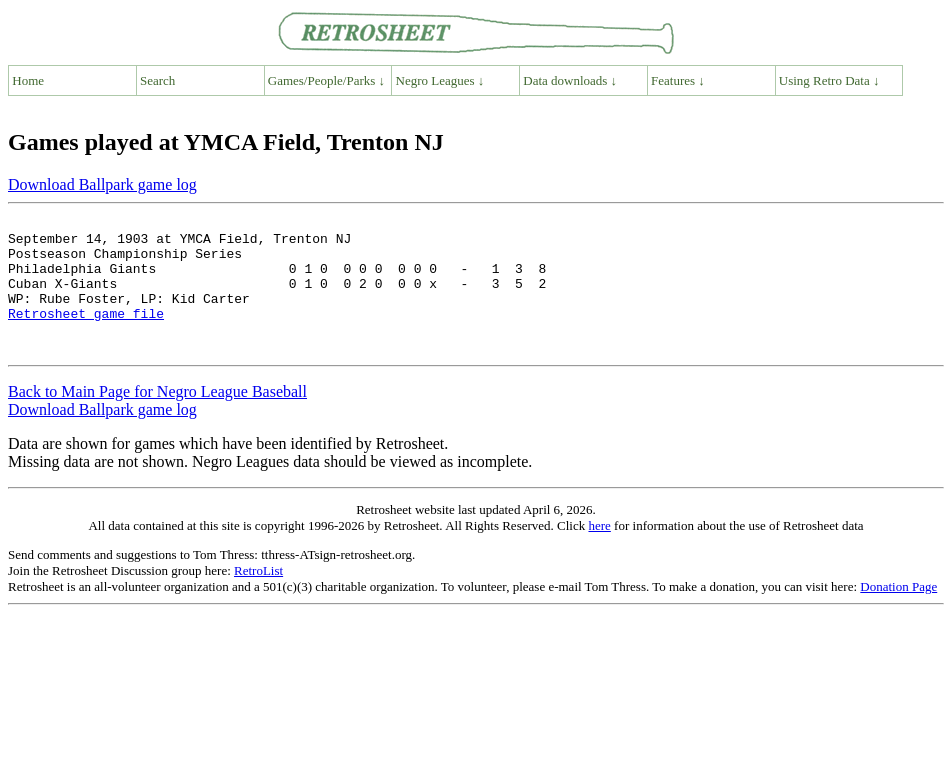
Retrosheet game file (86, 334)
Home (28, 80)
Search (157, 80)
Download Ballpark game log (102, 184)
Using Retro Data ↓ (829, 80)
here (599, 552)
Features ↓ (678, 80)
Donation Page (898, 613)
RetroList (258, 597)
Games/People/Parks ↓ (326, 80)
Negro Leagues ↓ (440, 80)
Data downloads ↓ (570, 80)
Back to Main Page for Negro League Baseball (157, 418)
